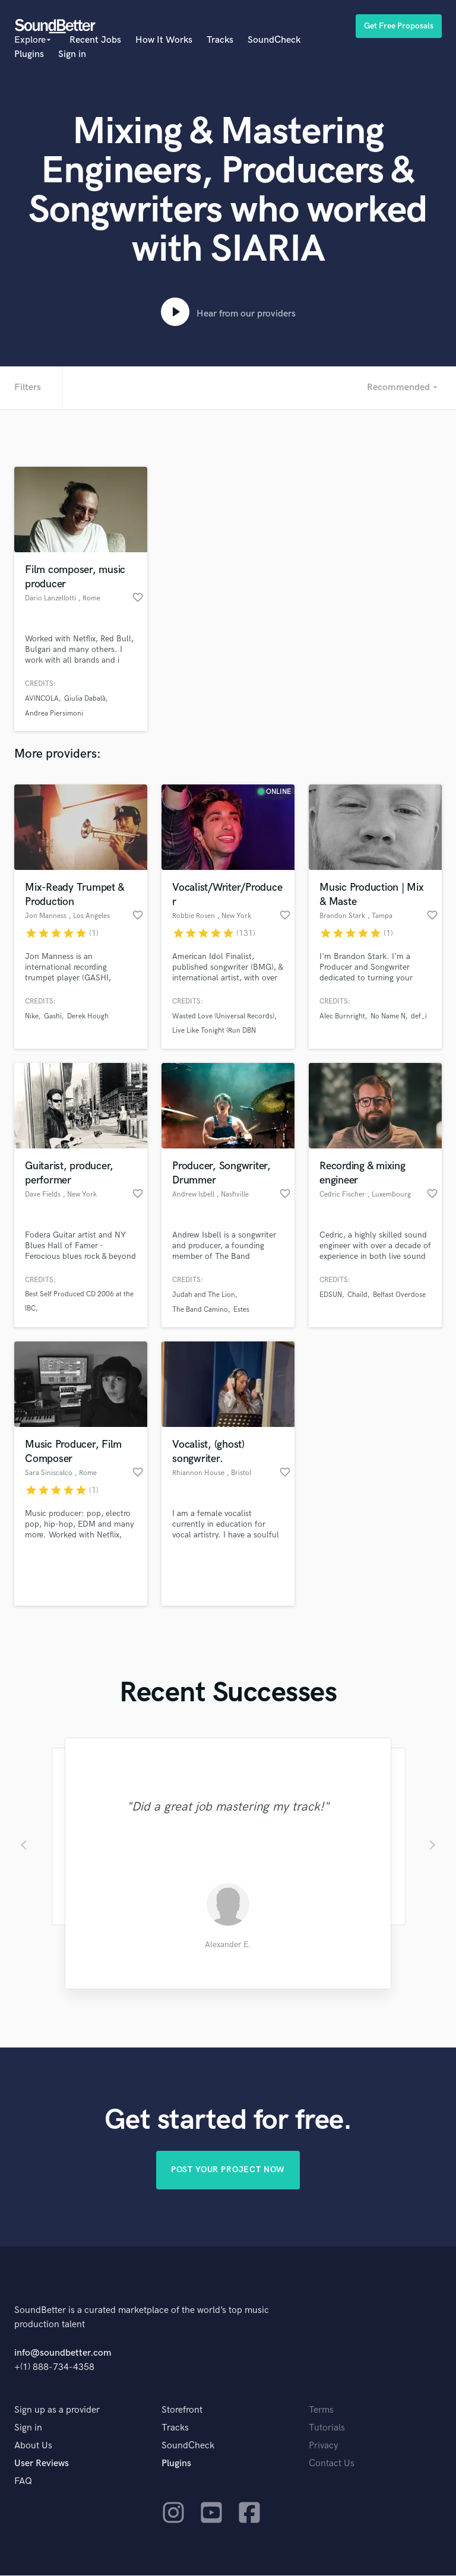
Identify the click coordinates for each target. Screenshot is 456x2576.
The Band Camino (200, 1309)
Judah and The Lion (203, 1294)
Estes (241, 1309)
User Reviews (41, 2464)
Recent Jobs (95, 40)
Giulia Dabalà (85, 698)
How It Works (163, 40)
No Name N (388, 1016)
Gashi (53, 1016)
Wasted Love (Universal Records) (223, 1016)
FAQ (23, 2482)
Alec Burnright (342, 1016)
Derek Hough (88, 1016)
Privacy (323, 2446)
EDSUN (330, 1294)
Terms (321, 2410)
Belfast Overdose (399, 1294)
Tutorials (327, 2428)
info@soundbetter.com (62, 2353)
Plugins (29, 54)
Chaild (357, 1294)
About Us (33, 2446)
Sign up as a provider (57, 2410)
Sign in (72, 54)
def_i (419, 1016)
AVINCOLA (42, 698)
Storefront (182, 2410)
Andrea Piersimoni (54, 713)
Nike (32, 1016)
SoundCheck (274, 40)
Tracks (220, 40)
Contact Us (331, 2464)
